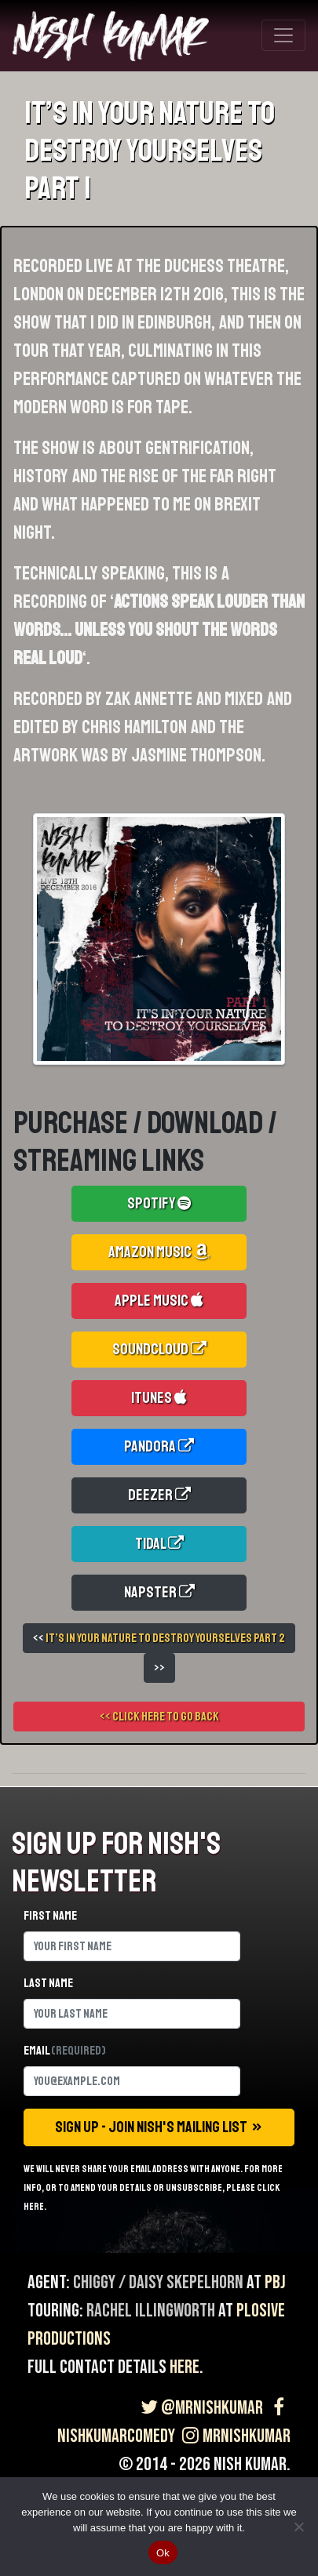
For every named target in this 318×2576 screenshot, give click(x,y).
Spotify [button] (159, 1203)
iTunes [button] (159, 1398)
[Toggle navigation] (283, 35)
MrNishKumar (234, 2436)
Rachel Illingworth (150, 2310)
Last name (48, 1983)
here (184, 2367)
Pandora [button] (159, 1446)
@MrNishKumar (200, 2407)
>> (159, 1668)
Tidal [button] (159, 1543)
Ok (163, 2553)
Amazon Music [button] (159, 1252)
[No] (298, 2526)
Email (65, 2050)
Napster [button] (159, 1592)
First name (50, 1916)
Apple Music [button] (159, 1300)
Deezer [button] (159, 1495)
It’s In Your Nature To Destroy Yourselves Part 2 (165, 1638)
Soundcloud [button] (159, 1349)
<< (159, 1638)
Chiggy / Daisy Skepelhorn (158, 2282)
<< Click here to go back (159, 1716)
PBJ (275, 2282)
